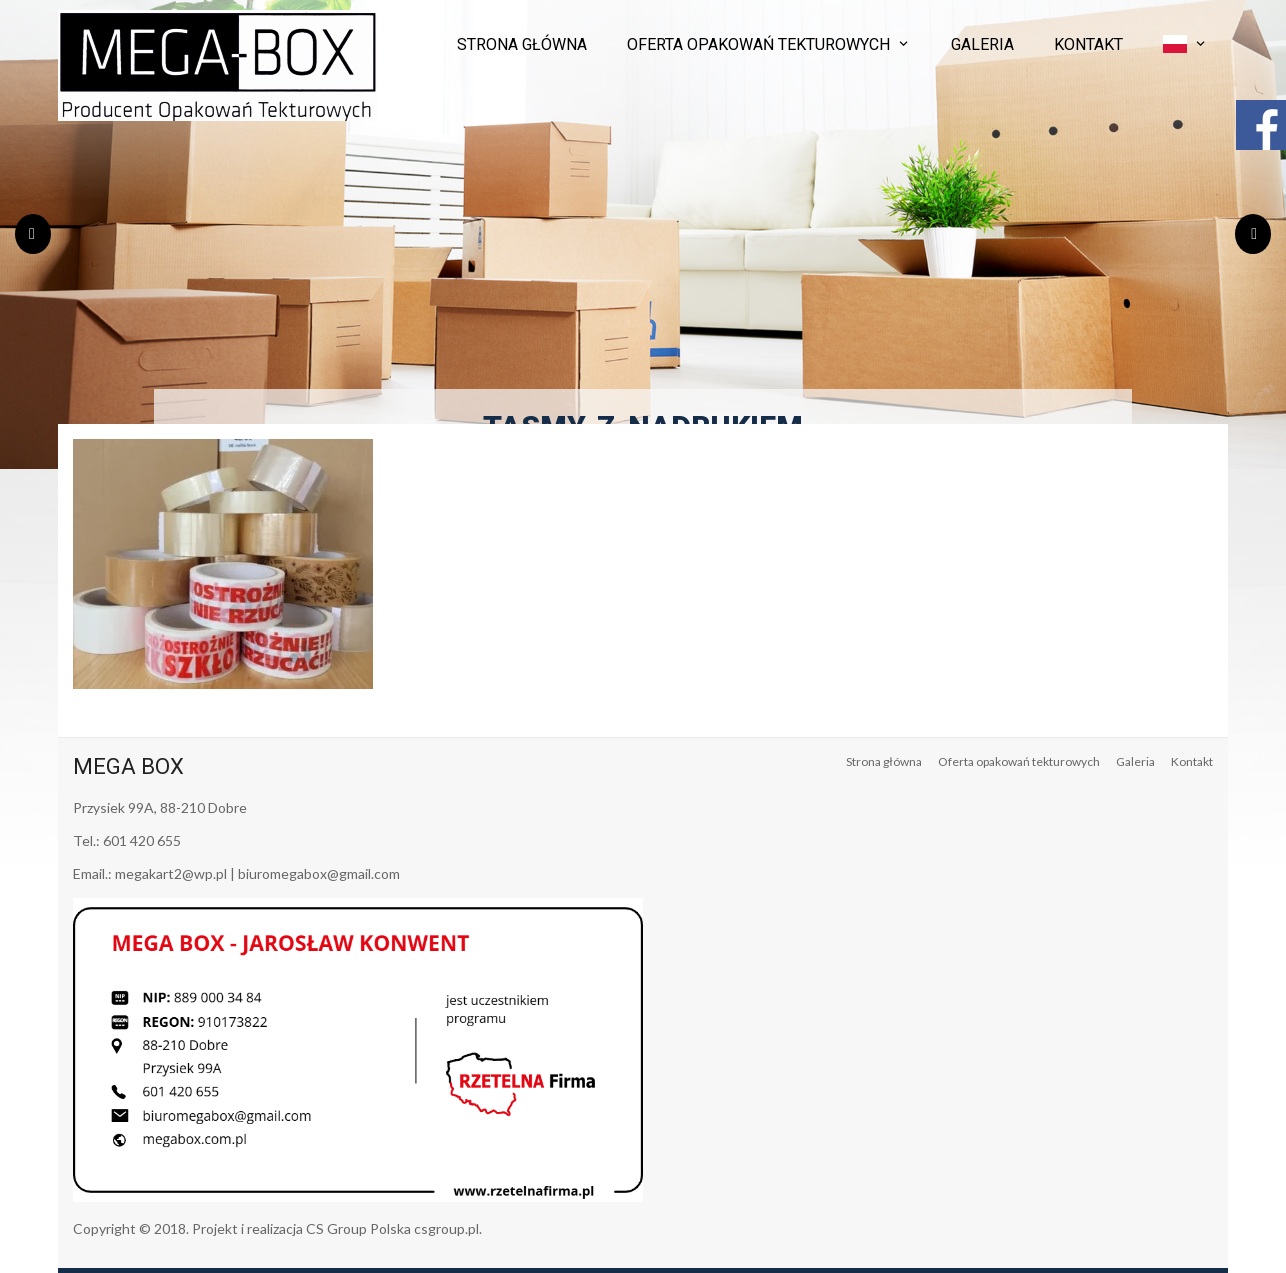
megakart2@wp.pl (171, 873)
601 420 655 (142, 840)
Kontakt (1088, 44)
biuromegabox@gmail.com (319, 873)
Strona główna (522, 44)
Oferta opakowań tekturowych (758, 44)
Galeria (982, 44)
